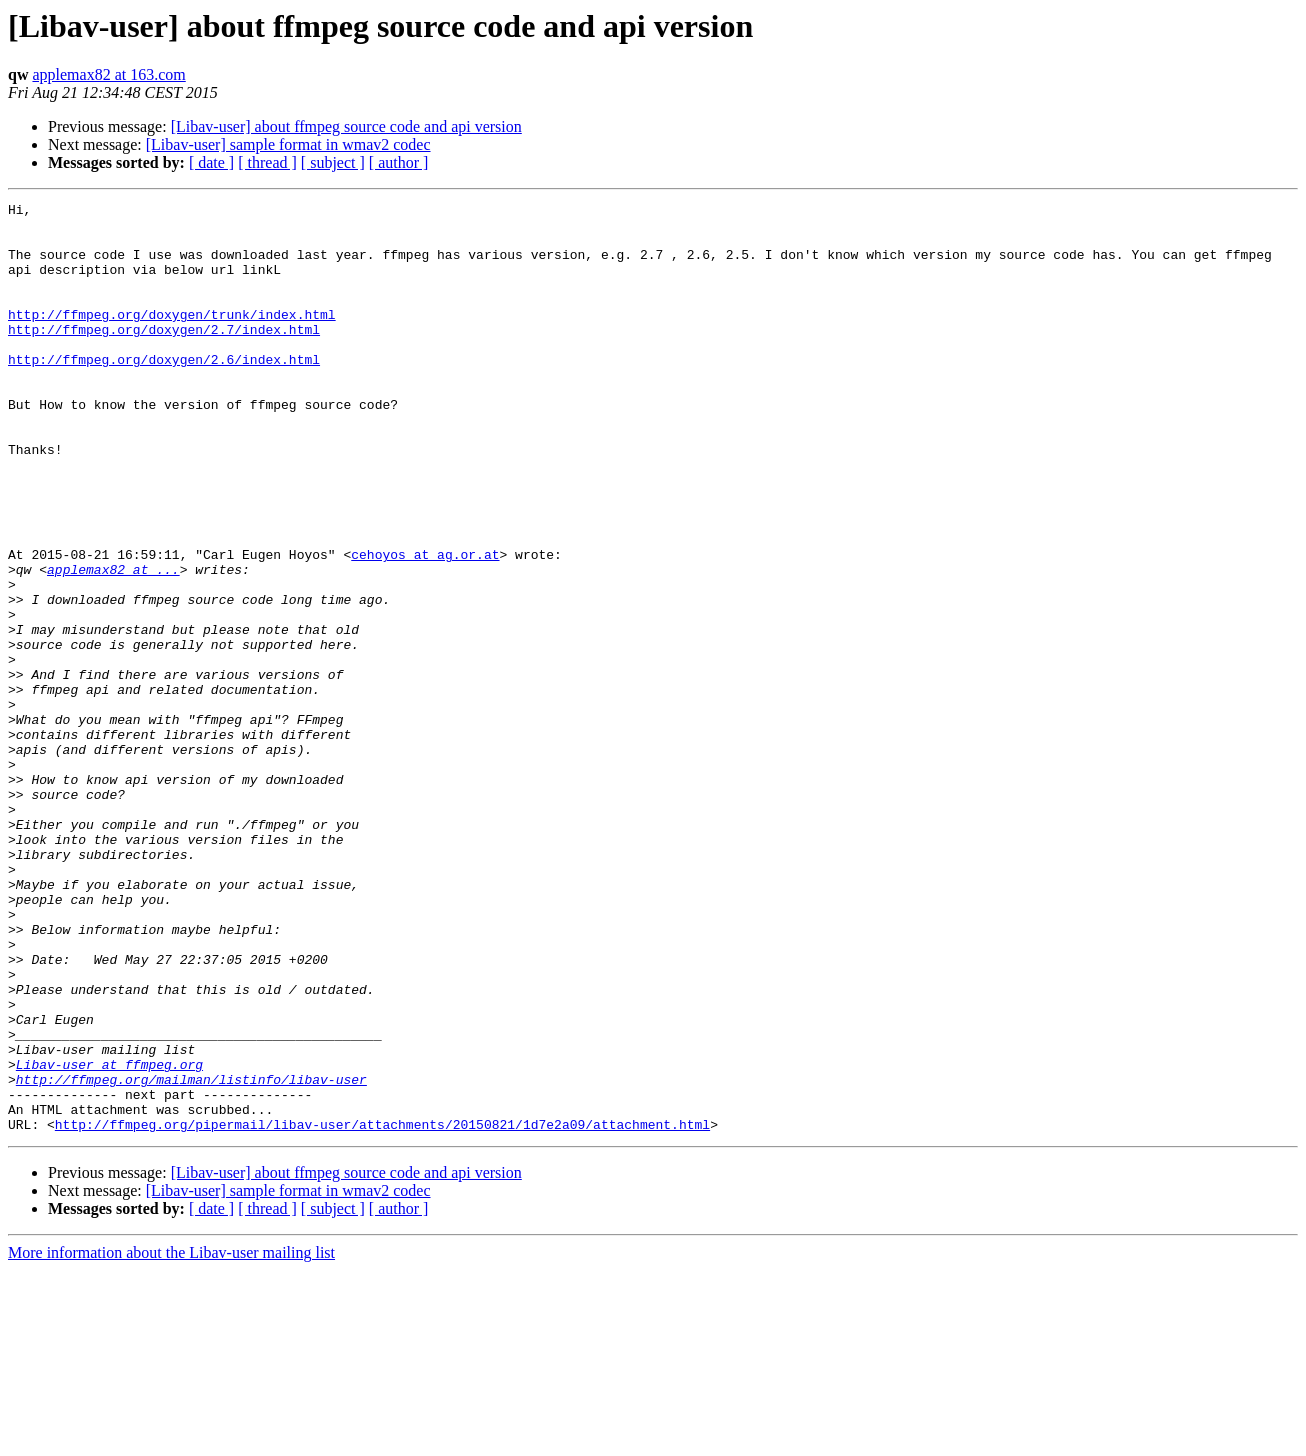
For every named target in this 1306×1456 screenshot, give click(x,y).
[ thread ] (267, 162)
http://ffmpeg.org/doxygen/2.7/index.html (164, 356)
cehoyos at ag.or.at (425, 626)
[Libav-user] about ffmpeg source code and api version (346, 126)
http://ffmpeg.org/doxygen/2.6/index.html (164, 392)
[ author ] (399, 162)
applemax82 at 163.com (108, 74)
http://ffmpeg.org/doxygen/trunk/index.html (172, 338)
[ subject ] (333, 162)
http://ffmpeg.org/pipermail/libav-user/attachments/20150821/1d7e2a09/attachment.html (382, 1310)
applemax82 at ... (113, 644)
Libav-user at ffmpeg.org (109, 1238)
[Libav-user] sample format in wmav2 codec (288, 144)
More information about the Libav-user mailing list (171, 1438)
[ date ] (211, 162)
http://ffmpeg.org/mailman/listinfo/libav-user (191, 1256)
